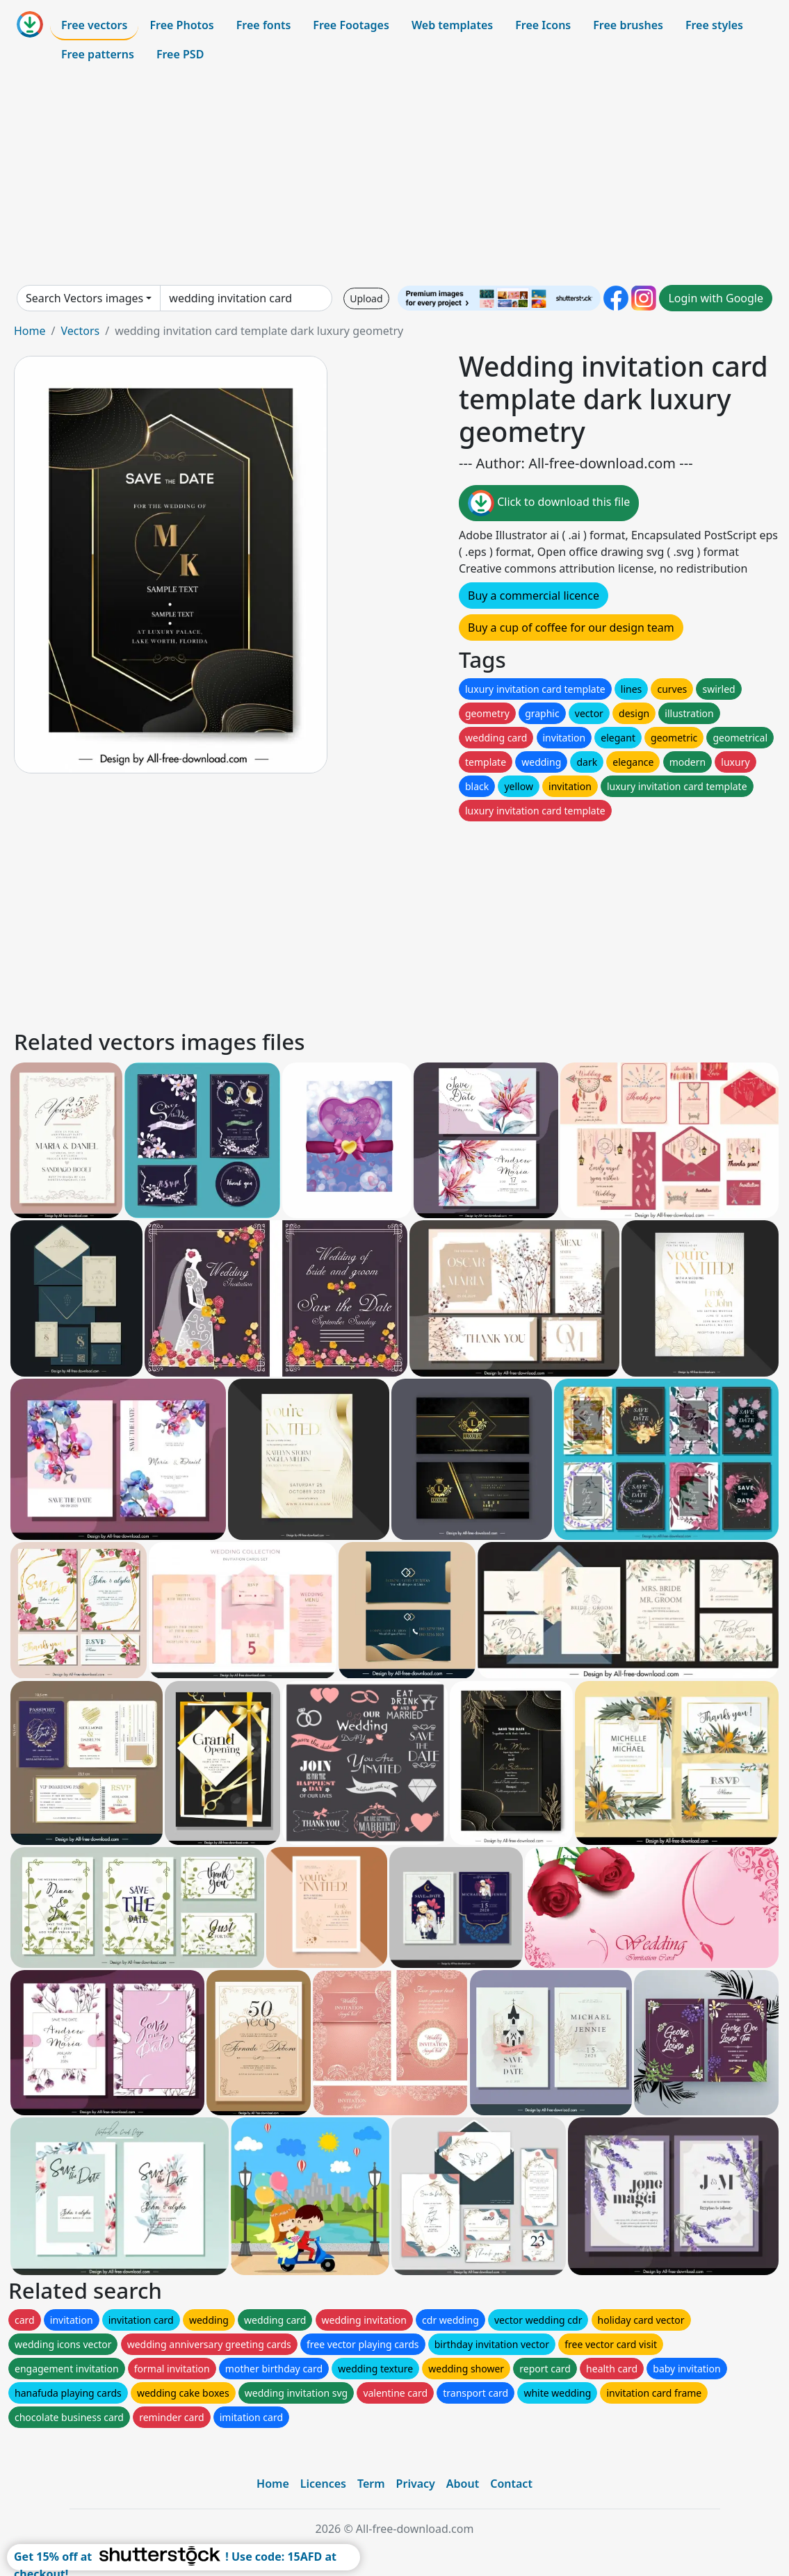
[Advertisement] (394, 176)
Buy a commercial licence (533, 595)
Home (30, 330)
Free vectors (94, 25)
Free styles (714, 25)
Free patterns (97, 54)
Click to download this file (549, 503)
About (462, 2483)
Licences (323, 2483)
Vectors (79, 330)
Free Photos (181, 25)
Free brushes (628, 25)
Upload (366, 298)
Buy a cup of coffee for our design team (571, 627)
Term (371, 2483)
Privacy (415, 2483)
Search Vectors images (84, 298)
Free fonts (263, 25)
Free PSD (180, 54)
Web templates (452, 25)
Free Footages (351, 25)
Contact (511, 2483)
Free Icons (543, 25)
